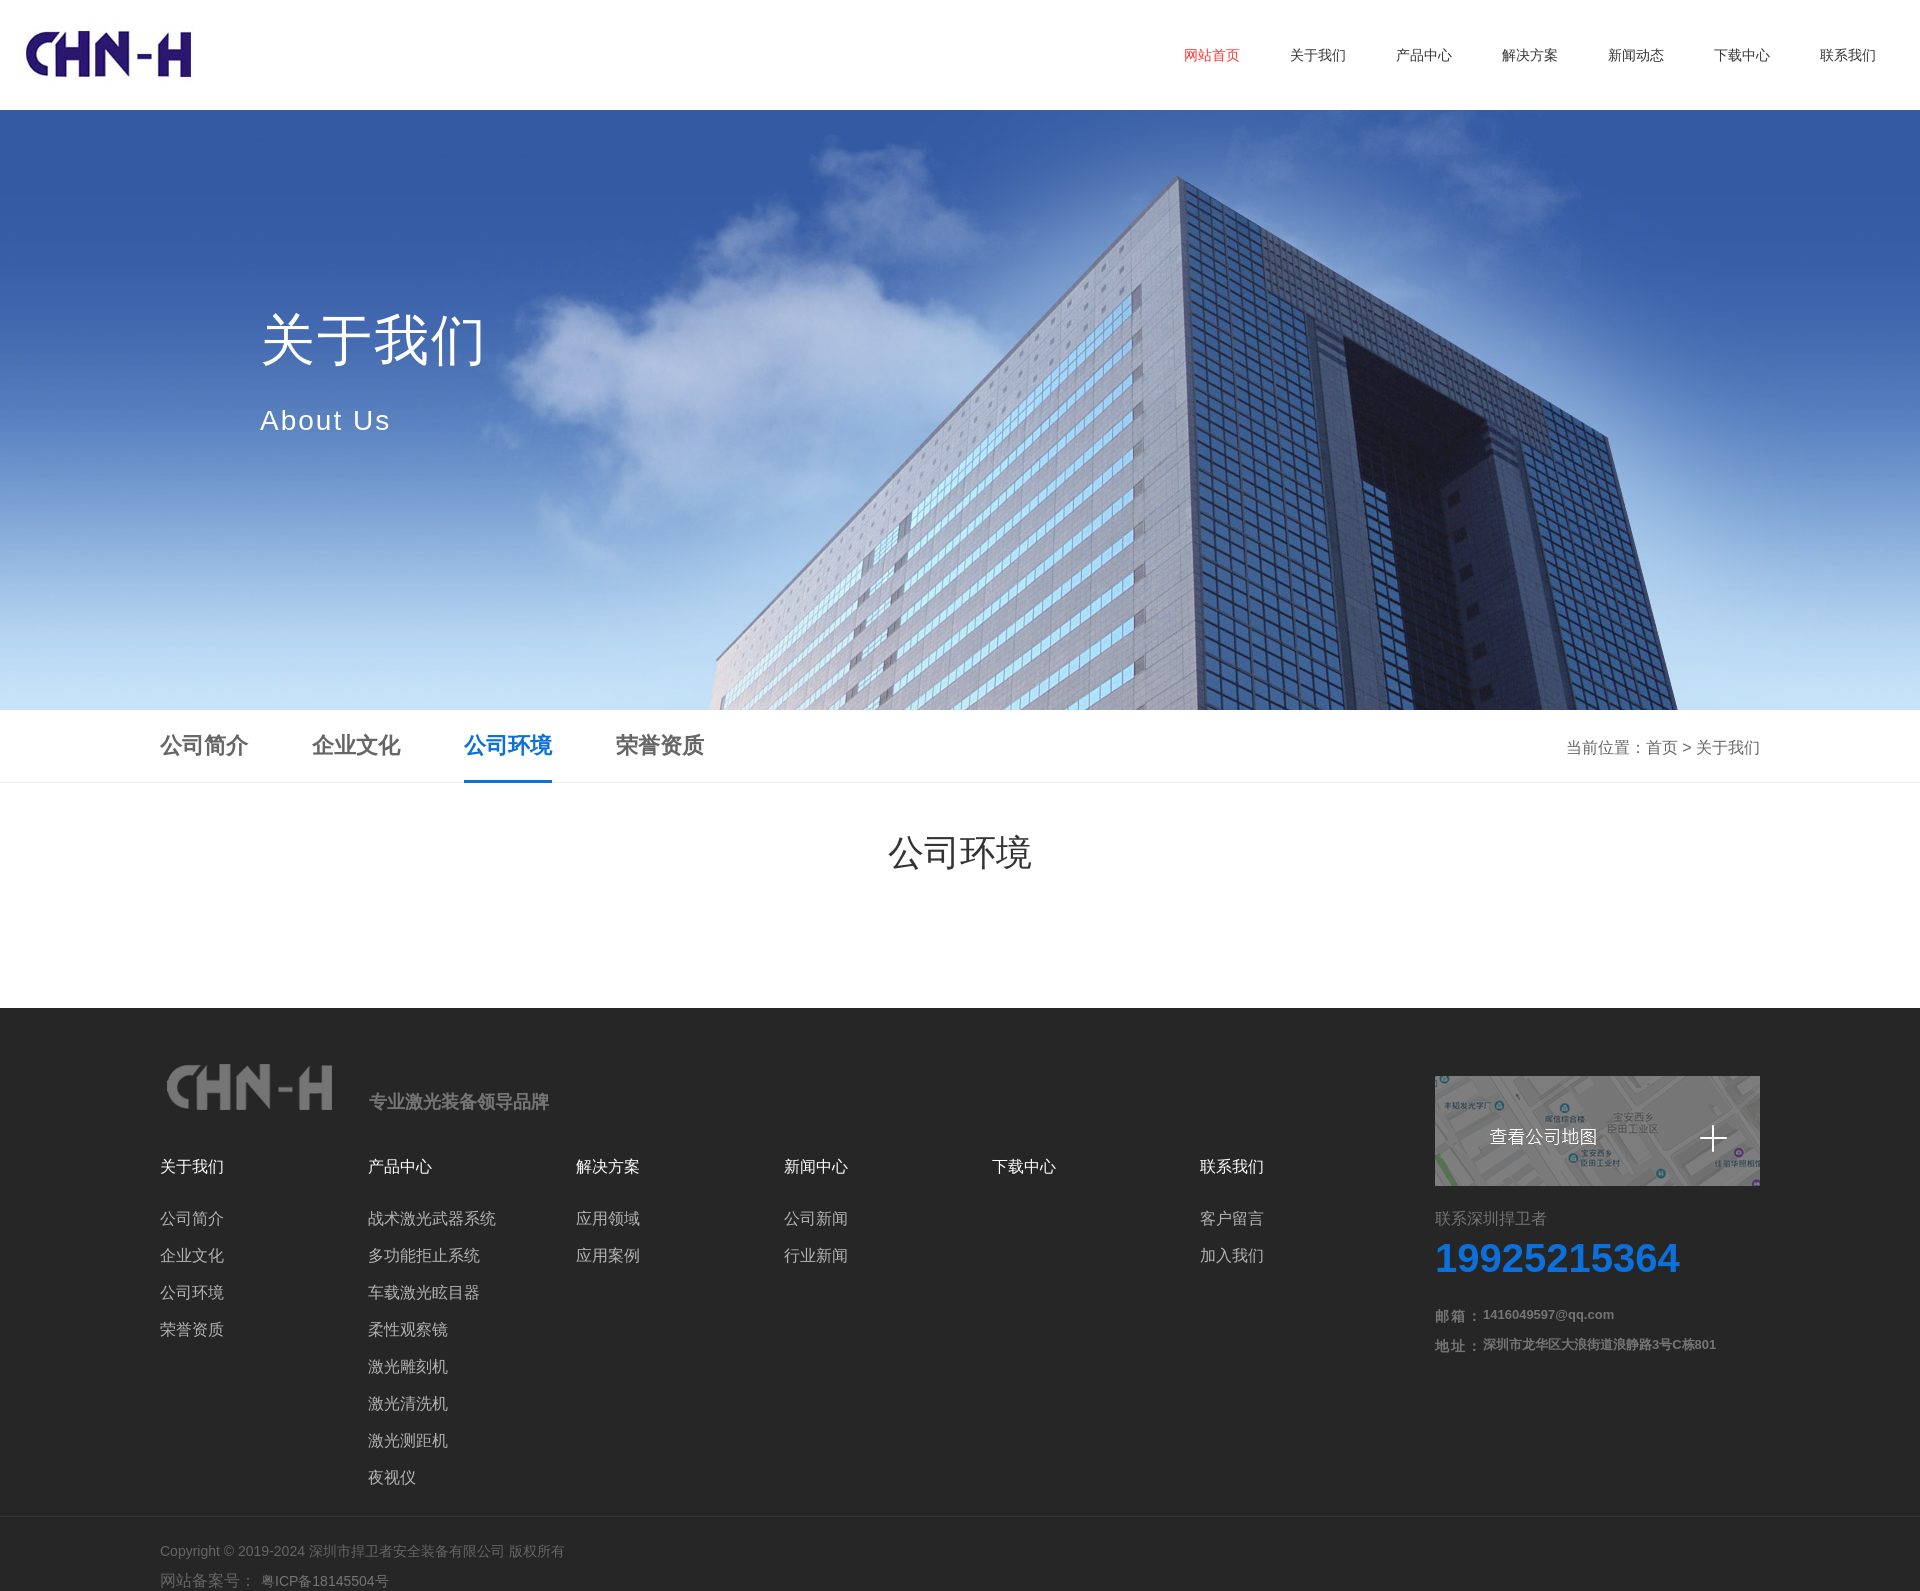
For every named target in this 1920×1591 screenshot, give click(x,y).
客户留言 (1232, 1218)
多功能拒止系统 (424, 1255)
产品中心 (1424, 55)
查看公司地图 (1597, 1131)
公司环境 (508, 745)
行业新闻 (816, 1255)
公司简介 (204, 745)
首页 (1662, 747)
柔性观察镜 (408, 1329)
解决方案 (1530, 55)
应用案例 (608, 1255)
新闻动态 (1636, 55)
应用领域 (608, 1218)
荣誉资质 (660, 745)
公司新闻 (816, 1218)
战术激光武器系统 (432, 1218)
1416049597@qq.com (1548, 1314)
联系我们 (1848, 55)
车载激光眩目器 (424, 1292)
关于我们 (1318, 55)
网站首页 (1212, 55)
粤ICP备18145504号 (325, 1581)
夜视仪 (392, 1477)
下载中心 (1742, 55)
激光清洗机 (408, 1403)
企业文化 (356, 745)
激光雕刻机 (408, 1366)
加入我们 (1232, 1255)
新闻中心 (816, 1166)
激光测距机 (408, 1440)
